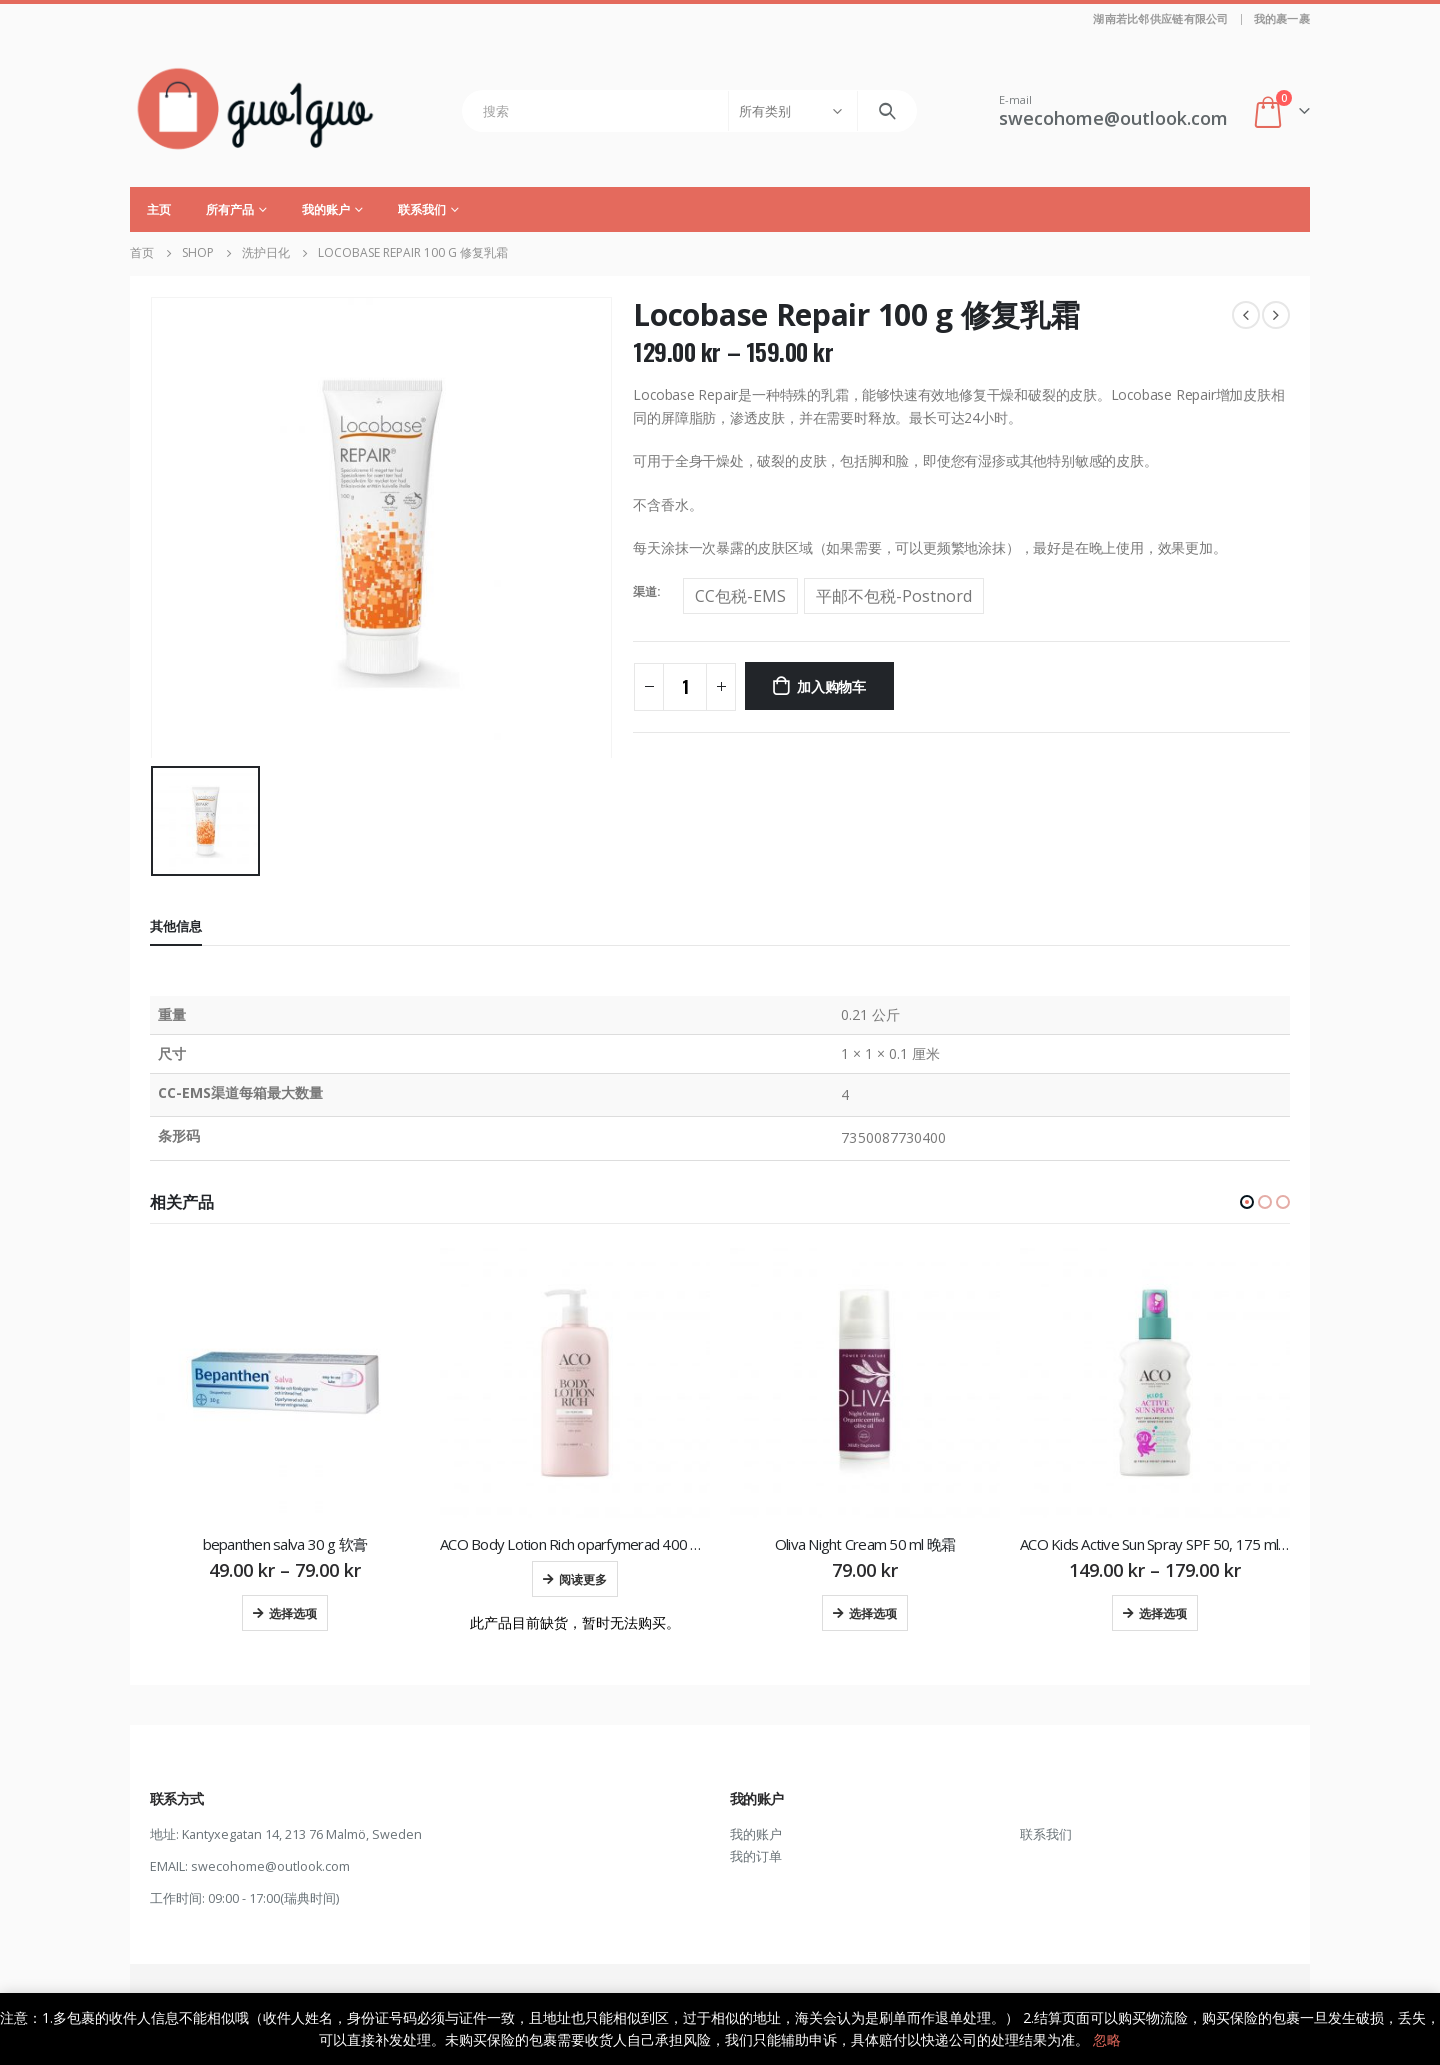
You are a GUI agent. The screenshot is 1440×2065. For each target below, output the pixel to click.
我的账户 (326, 209)
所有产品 (230, 209)
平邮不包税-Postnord (894, 596)
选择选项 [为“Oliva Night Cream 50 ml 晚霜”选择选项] (873, 1612)
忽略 (1107, 2039)
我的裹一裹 (1282, 18)
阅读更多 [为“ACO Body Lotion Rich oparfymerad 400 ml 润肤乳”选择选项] (583, 1578)
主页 (159, 209)
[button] (1247, 1202)
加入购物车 (831, 685)
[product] (285, 1383)
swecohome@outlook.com (270, 1867)
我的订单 (756, 1857)
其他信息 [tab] (176, 926)
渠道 (645, 591)
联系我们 (422, 209)
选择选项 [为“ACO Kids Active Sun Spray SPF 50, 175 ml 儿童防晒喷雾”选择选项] (1163, 1612)
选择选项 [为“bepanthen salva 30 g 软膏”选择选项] (293, 1612)
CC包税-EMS (740, 596)
